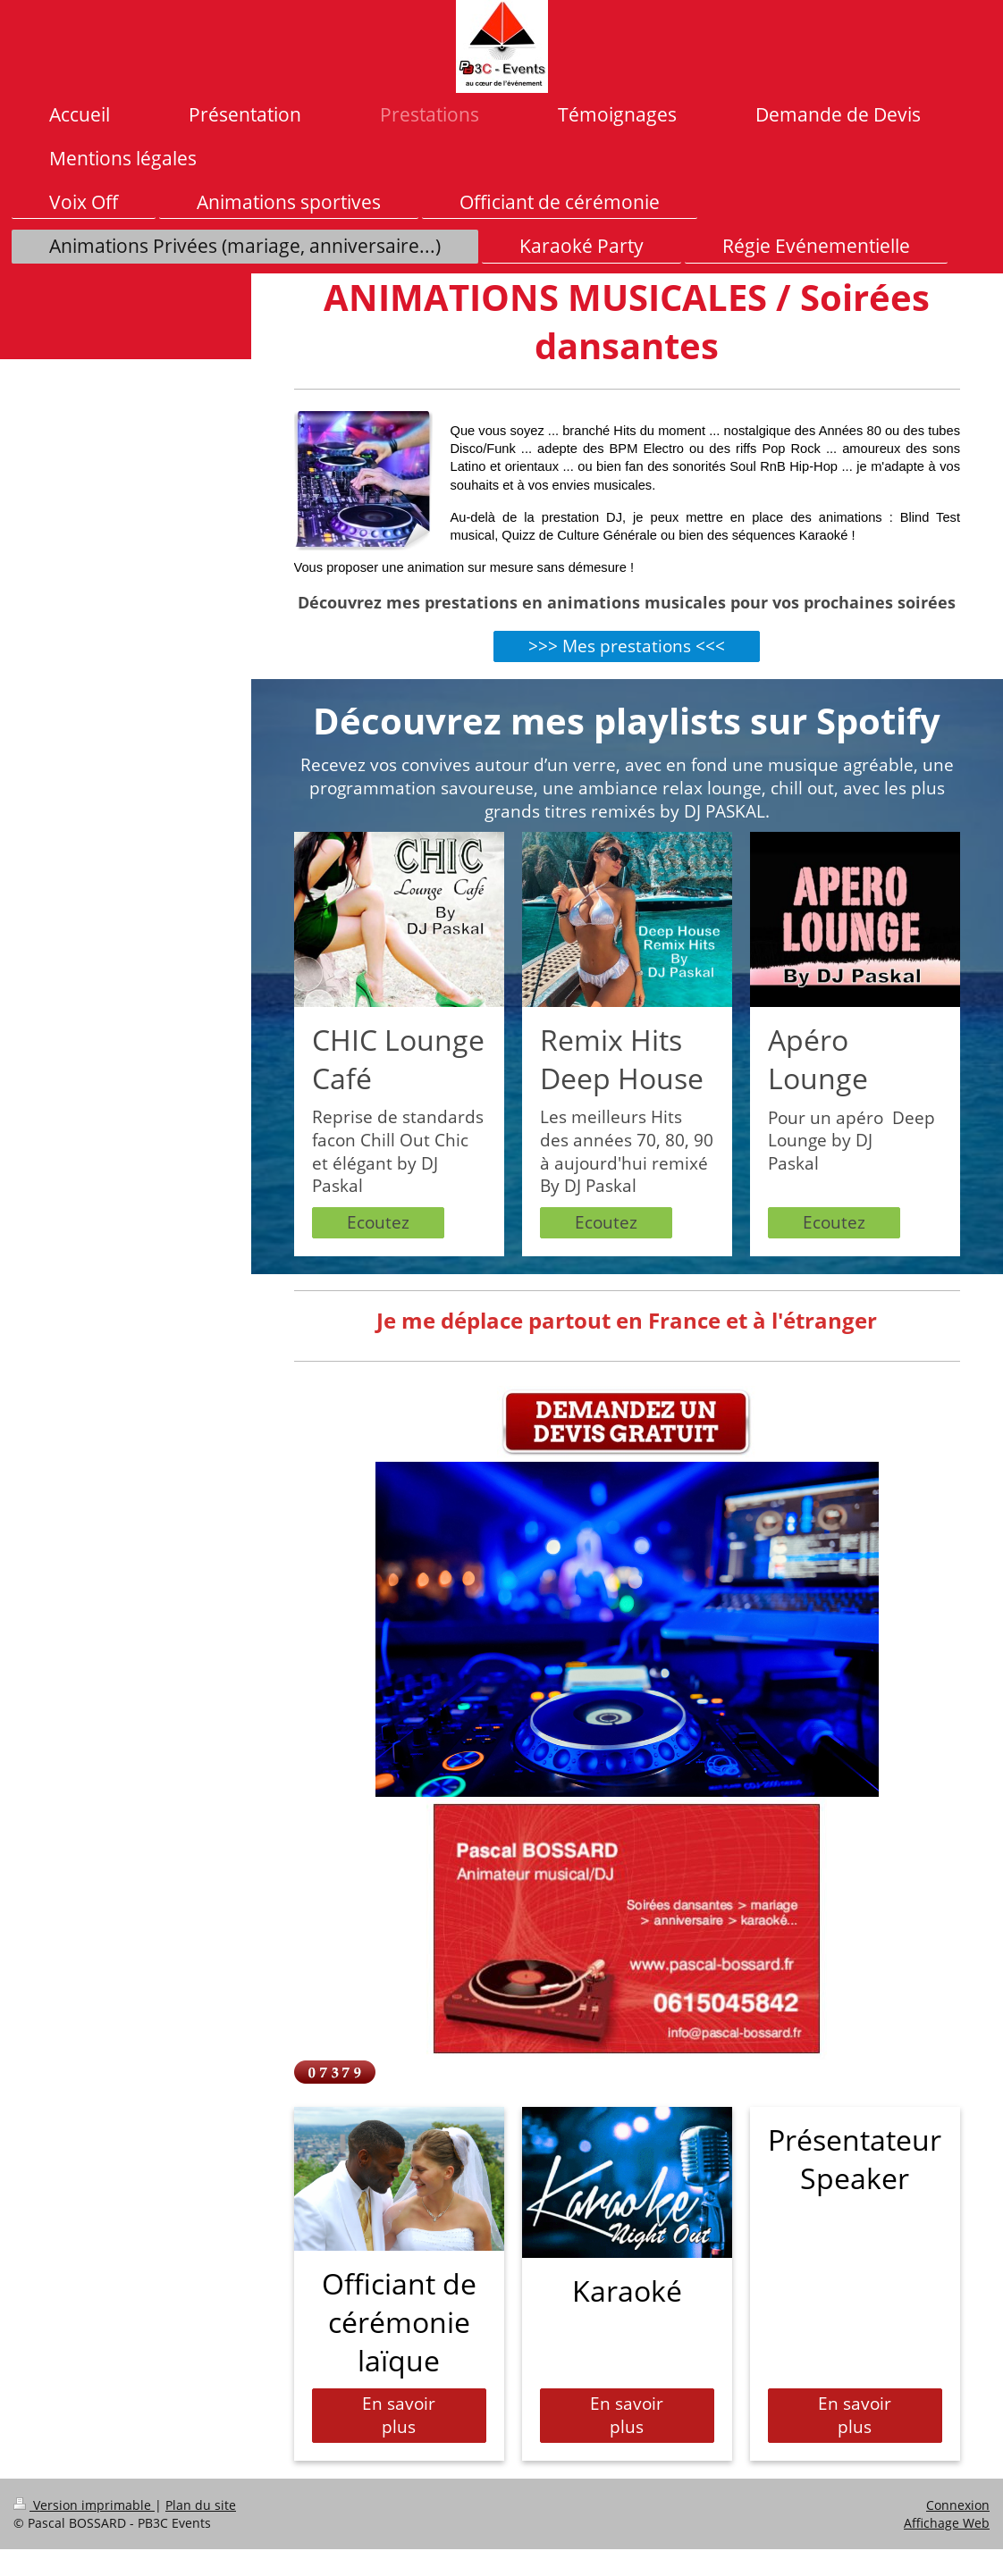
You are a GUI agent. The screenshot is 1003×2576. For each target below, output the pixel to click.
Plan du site (200, 2504)
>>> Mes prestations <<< (626, 646)
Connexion (958, 2504)
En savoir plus (398, 2415)
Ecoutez (378, 1222)
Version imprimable (84, 2504)
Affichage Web (947, 2522)
